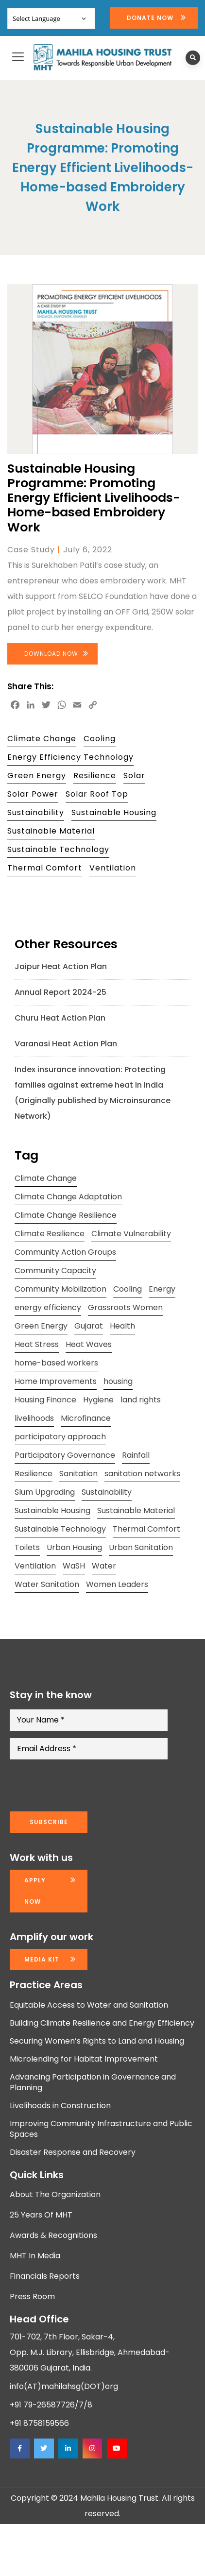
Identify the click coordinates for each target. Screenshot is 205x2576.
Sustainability (35, 812)
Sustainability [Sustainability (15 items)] (107, 1492)
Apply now (35, 1891)
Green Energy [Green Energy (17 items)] (41, 1325)
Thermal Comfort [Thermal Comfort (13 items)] (146, 1529)
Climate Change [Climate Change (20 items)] (46, 1178)
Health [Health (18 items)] (122, 1325)
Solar (134, 775)
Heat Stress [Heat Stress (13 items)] (37, 1344)
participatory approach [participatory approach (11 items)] (60, 1436)
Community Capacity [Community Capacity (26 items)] (55, 1270)
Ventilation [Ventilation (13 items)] (35, 1565)
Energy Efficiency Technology (70, 757)
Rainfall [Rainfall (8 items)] (136, 1455)
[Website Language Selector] (51, 18)
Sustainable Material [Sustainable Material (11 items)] (136, 1510)
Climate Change (41, 738)
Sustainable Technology (58, 849)
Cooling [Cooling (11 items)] (127, 1289)
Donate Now (150, 18)
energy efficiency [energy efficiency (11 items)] (48, 1307)
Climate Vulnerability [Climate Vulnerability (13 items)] (131, 1233)
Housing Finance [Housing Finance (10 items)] (45, 1399)
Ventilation (112, 867)
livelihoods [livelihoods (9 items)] (34, 1418)
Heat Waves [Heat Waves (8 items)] (89, 1344)
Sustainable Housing (113, 812)
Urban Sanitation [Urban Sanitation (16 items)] (141, 1547)
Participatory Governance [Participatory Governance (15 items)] (65, 1455)
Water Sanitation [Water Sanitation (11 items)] (47, 1584)
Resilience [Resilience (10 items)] (33, 1473)
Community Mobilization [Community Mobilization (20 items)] (60, 1289)
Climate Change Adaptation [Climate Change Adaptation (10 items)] (68, 1196)
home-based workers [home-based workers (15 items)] (56, 1362)
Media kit (41, 1959)
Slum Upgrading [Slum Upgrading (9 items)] (45, 1492)
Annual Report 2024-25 (60, 992)
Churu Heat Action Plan (60, 1018)
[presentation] (83, 1786)
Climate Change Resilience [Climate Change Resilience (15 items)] (66, 1215)
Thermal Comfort (44, 867)
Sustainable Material (51, 830)
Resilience (94, 775)
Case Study (31, 549)
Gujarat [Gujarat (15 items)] (88, 1325)
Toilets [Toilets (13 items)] (27, 1547)
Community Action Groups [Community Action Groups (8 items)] (65, 1252)
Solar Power (32, 794)
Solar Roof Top (97, 794)
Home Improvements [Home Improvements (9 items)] (56, 1381)
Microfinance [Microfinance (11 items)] (86, 1418)
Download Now (51, 653)
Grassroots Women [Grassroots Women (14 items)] (125, 1307)
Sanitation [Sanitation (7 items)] (78, 1473)
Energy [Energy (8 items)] (162, 1289)
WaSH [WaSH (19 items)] (74, 1565)
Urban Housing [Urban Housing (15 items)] (74, 1547)
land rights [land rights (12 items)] (140, 1399)
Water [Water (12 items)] (104, 1565)
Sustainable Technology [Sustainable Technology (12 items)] (60, 1529)
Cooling (100, 738)
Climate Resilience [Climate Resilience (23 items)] (50, 1233)
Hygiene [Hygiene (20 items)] (98, 1399)
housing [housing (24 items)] (118, 1381)
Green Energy (36, 775)
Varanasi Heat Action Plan (66, 1043)
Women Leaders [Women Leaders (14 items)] (117, 1584)
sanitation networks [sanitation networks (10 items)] (142, 1473)
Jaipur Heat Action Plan (61, 966)
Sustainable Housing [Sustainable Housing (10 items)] (52, 1510)
